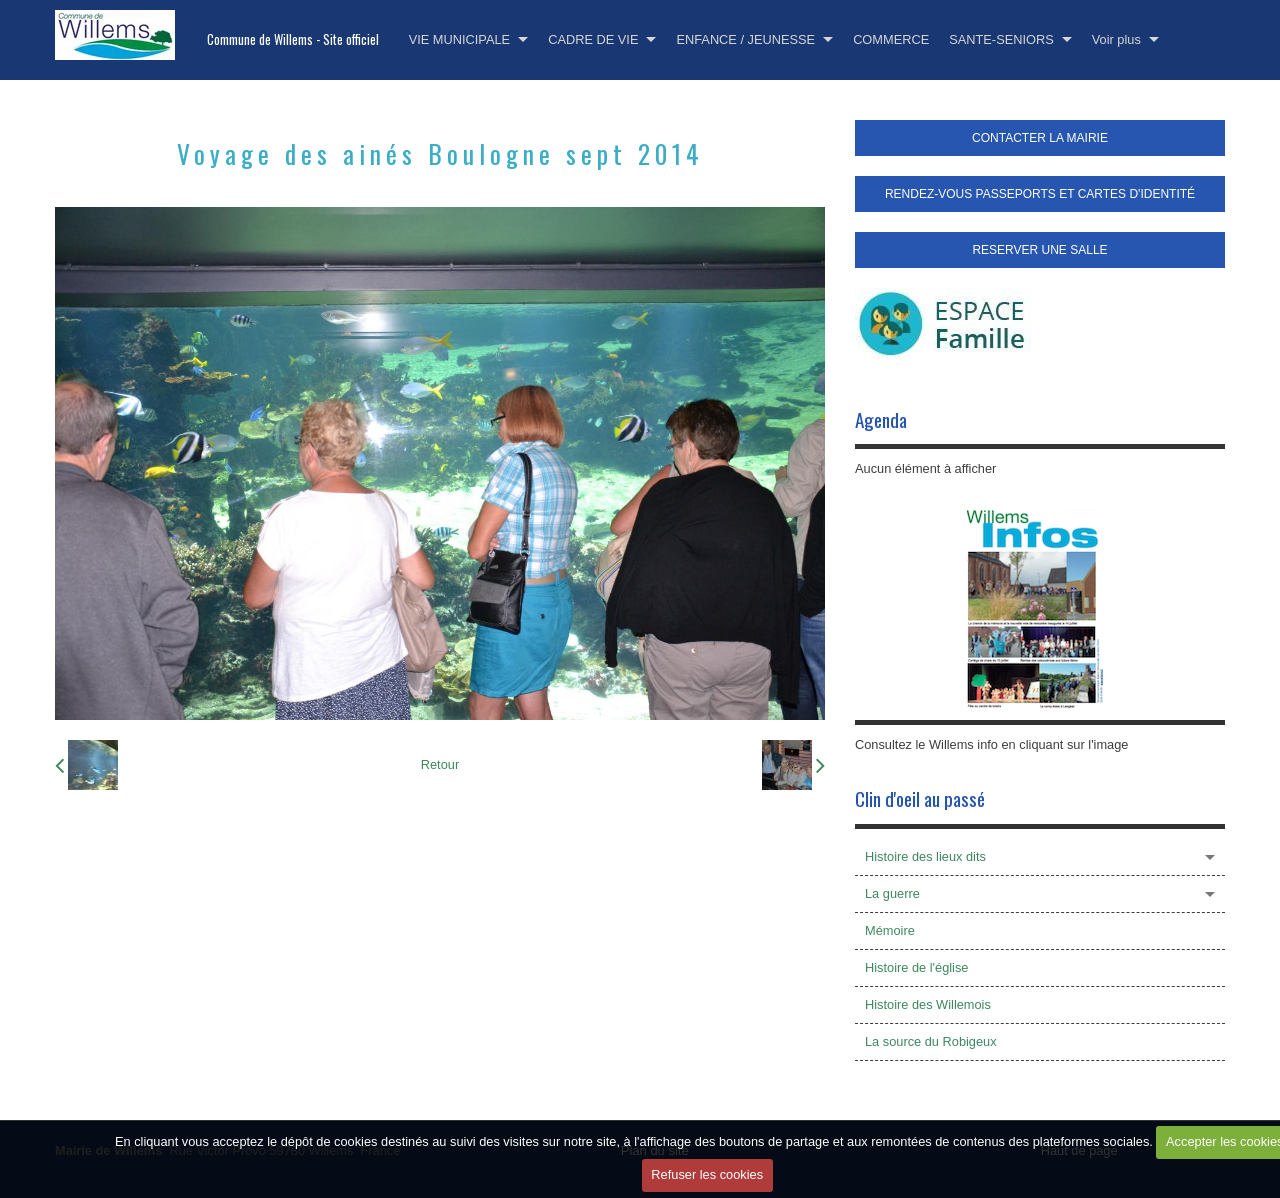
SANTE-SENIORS (1001, 39)
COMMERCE (891, 39)
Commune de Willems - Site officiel (293, 39)
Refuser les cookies (707, 1174)
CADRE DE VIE (593, 39)
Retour (440, 764)
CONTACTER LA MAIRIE (1040, 138)
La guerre (892, 893)
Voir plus (1116, 39)
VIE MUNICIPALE (459, 39)
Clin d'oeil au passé (920, 798)
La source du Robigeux (931, 1041)
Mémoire (890, 930)
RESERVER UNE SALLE (1039, 250)
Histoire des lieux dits (925, 856)
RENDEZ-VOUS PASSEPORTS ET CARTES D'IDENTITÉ (1040, 194)
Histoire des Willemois (928, 1004)
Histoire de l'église (916, 967)
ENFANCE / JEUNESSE (745, 39)
